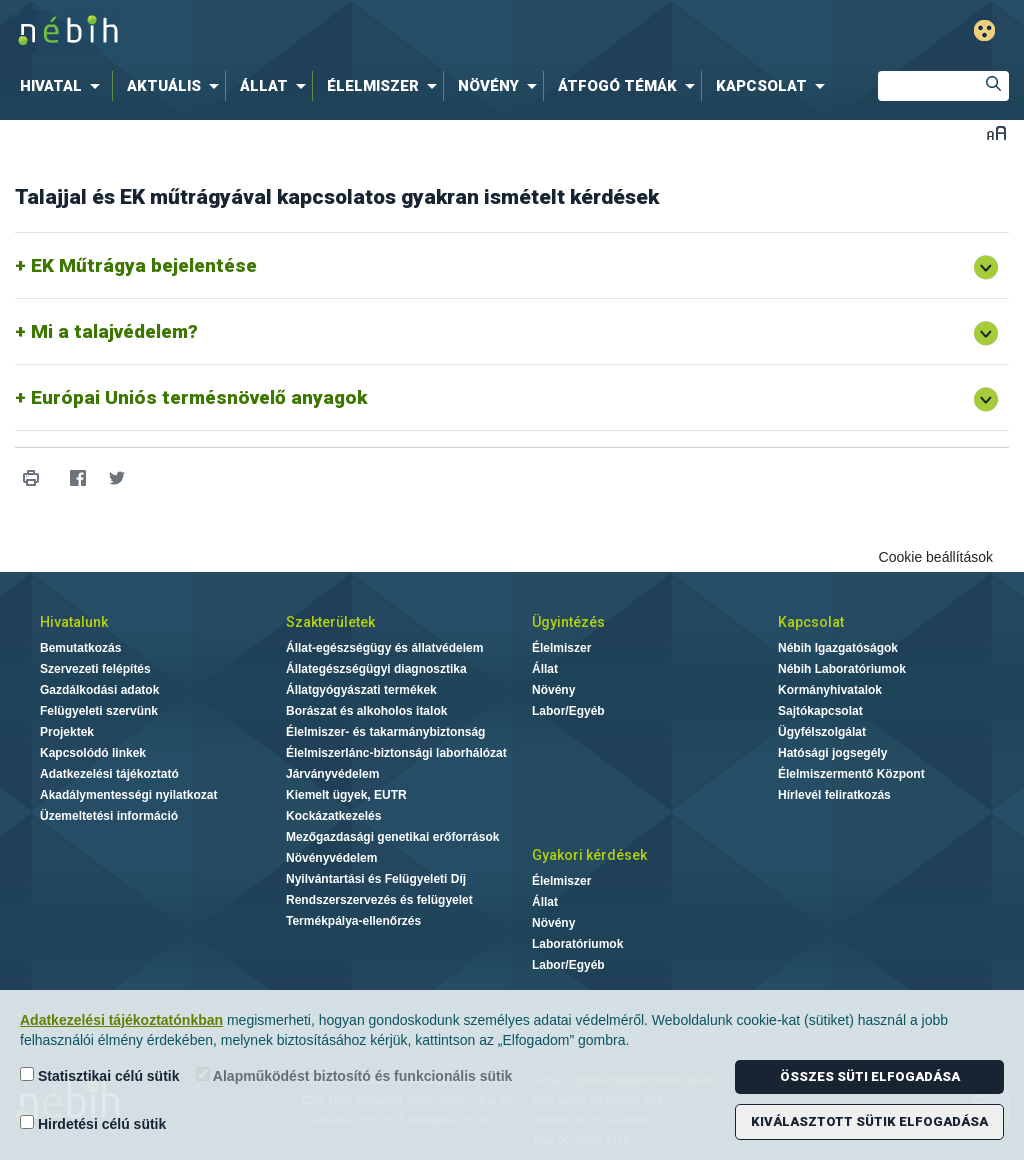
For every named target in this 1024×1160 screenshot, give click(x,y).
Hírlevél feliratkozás (834, 795)
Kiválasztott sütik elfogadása (869, 1121)
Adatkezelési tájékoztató (109, 774)
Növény (553, 690)
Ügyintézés (568, 622)
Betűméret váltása (996, 132)
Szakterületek (330, 622)
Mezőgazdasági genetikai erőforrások (392, 837)
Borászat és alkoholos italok (366, 711)
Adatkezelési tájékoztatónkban (121, 1020)
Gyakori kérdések (589, 855)
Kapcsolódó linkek (93, 753)
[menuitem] (64, 86)
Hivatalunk (74, 622)
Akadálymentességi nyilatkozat (128, 795)
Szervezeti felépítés (95, 669)
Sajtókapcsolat (820, 711)
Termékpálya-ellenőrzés (353, 921)
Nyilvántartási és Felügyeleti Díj (376, 879)
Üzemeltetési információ (109, 816)
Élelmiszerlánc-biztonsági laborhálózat (396, 753)
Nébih (304, 31)
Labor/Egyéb (568, 711)
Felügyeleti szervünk (99, 711)
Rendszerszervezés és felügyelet (379, 900)
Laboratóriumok (577, 944)
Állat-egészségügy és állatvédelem (384, 648)
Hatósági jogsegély (832, 753)
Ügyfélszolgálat (822, 732)
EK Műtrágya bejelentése (144, 265)
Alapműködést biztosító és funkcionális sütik (354, 1075)
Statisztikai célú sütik (100, 1075)
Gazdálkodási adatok (99, 690)
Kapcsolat (811, 622)
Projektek (67, 732)
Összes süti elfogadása (870, 1076)
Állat (545, 669)
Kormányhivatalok (830, 690)
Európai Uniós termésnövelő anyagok (199, 397)
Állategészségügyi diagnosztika (376, 669)
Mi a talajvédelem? (114, 331)
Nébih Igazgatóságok (838, 648)
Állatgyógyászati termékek (361, 690)
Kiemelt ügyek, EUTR (346, 795)
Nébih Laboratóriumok (842, 669)
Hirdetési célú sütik (93, 1123)
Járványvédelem (332, 774)
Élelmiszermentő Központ (851, 774)
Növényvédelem (331, 858)
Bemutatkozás (80, 648)
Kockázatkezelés (333, 816)
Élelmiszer (561, 648)
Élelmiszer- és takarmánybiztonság (385, 732)
